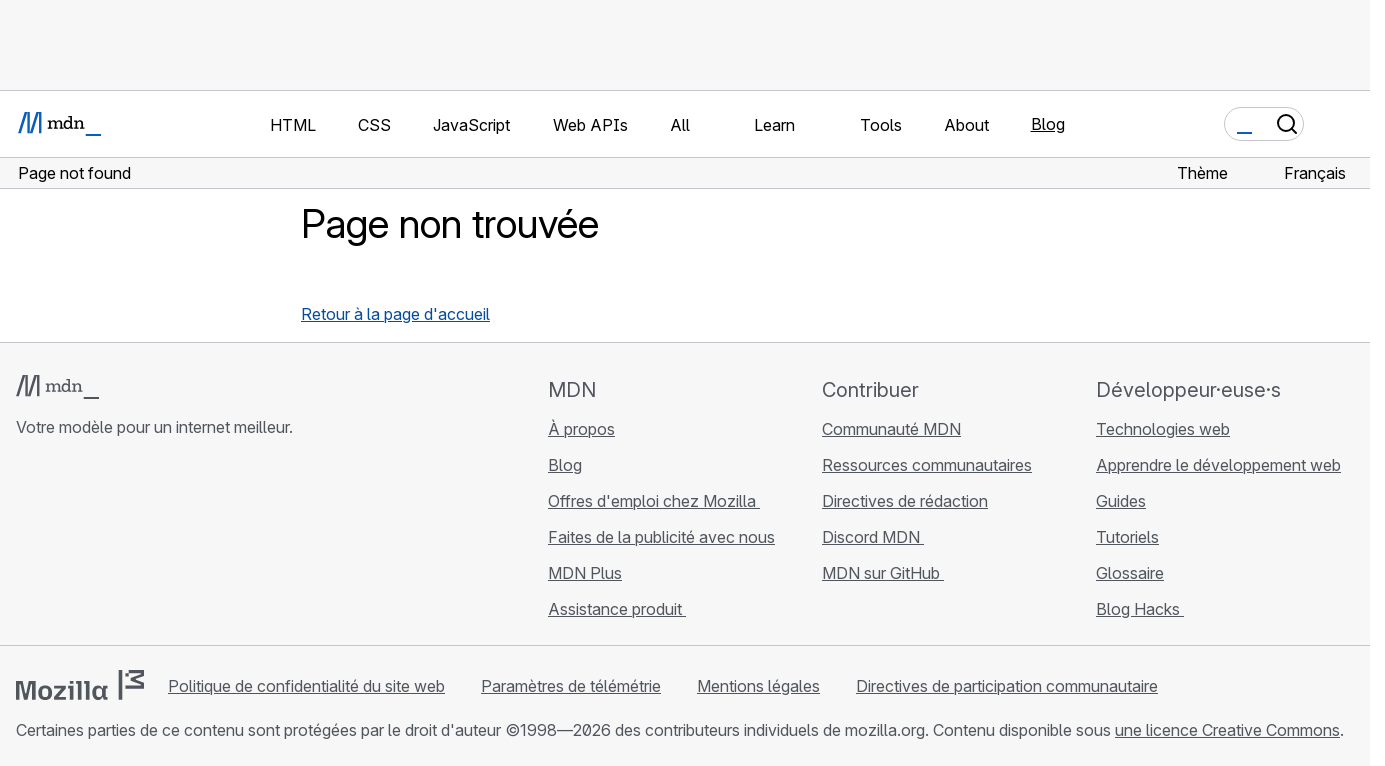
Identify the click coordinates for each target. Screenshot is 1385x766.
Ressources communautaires (927, 465)
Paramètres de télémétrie (571, 686)
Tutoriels (1127, 537)
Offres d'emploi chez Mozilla (654, 501)
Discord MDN (873, 537)
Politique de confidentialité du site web (306, 686)
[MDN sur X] (100, 546)
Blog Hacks (1140, 609)
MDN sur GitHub (883, 573)
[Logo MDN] (57, 387)
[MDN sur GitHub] (28, 546)
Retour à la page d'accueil (395, 314)
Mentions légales (758, 686)
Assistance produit (617, 609)
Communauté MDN (891, 429)
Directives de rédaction (905, 501)
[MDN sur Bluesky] (64, 546)
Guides (1121, 501)
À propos (581, 429)
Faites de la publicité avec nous (661, 537)
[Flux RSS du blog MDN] (172, 546)
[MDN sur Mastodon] (136, 546)
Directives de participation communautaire (1007, 686)
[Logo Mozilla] (80, 685)
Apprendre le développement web (1218, 465)
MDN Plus (585, 573)
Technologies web (1163, 429)
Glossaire (1130, 573)
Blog (1048, 124)
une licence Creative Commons (1227, 730)
